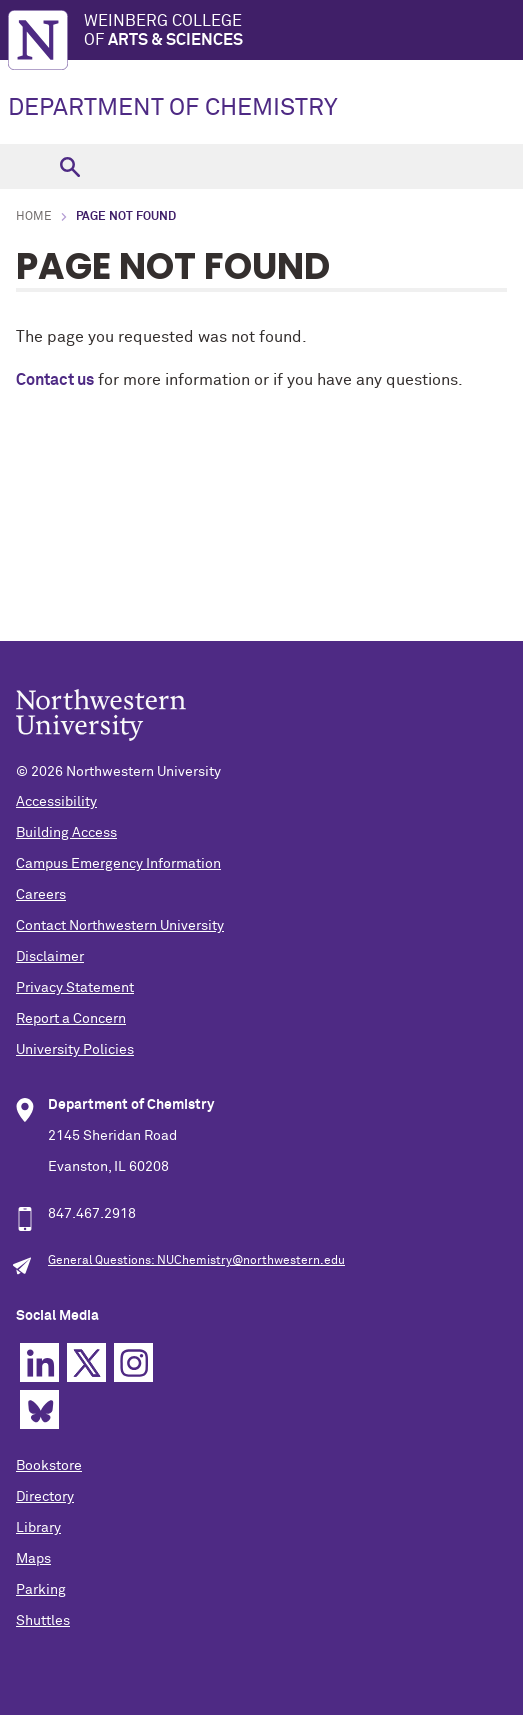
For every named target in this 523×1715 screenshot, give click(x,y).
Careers (41, 895)
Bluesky (39, 1409)
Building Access (66, 833)
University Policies (75, 1050)
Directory (45, 1497)
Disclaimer (50, 957)
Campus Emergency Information (118, 864)
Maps (33, 1559)
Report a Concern (71, 1019)
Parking (41, 1590)
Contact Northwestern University (120, 926)
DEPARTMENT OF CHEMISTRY (173, 108)
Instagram (133, 1362)
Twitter (86, 1362)
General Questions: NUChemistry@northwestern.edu (196, 1261)
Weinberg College (303, 31)
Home (34, 217)
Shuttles (43, 1621)
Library (38, 1528)
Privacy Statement (75, 988)
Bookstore (49, 1466)
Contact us (55, 380)
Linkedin (39, 1362)
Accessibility (56, 802)
